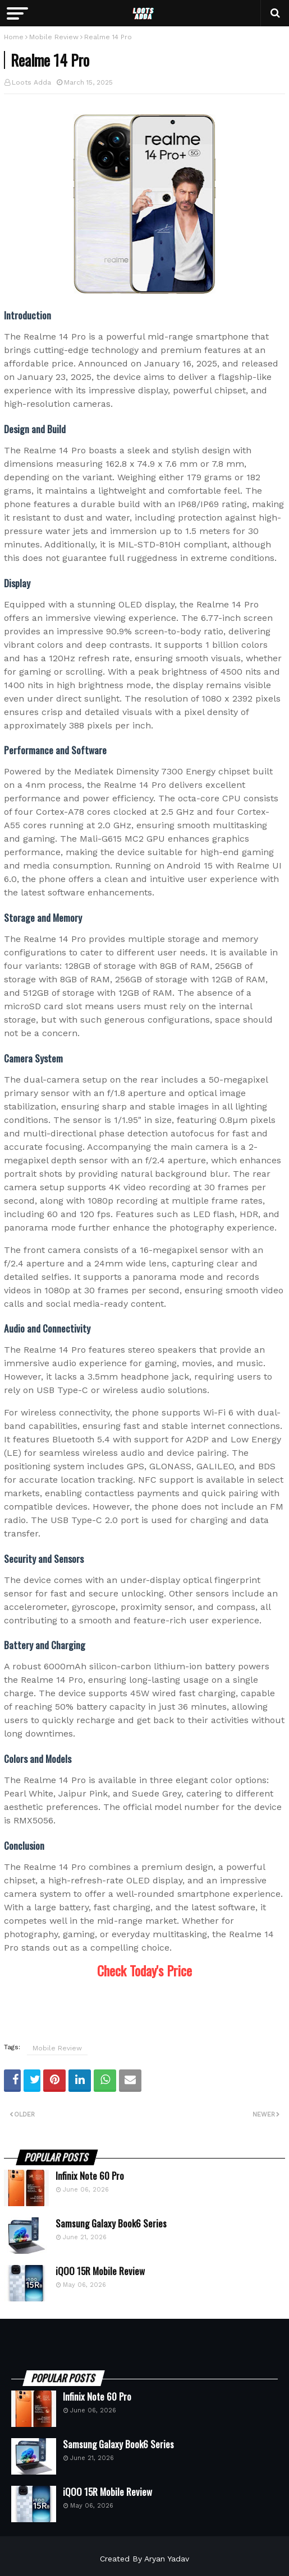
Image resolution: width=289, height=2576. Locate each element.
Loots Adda (31, 82)
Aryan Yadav (166, 2558)
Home (14, 37)
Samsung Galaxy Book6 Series (111, 2223)
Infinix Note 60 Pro (90, 2176)
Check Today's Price (144, 1970)
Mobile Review (54, 37)
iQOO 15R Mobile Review (100, 2271)
